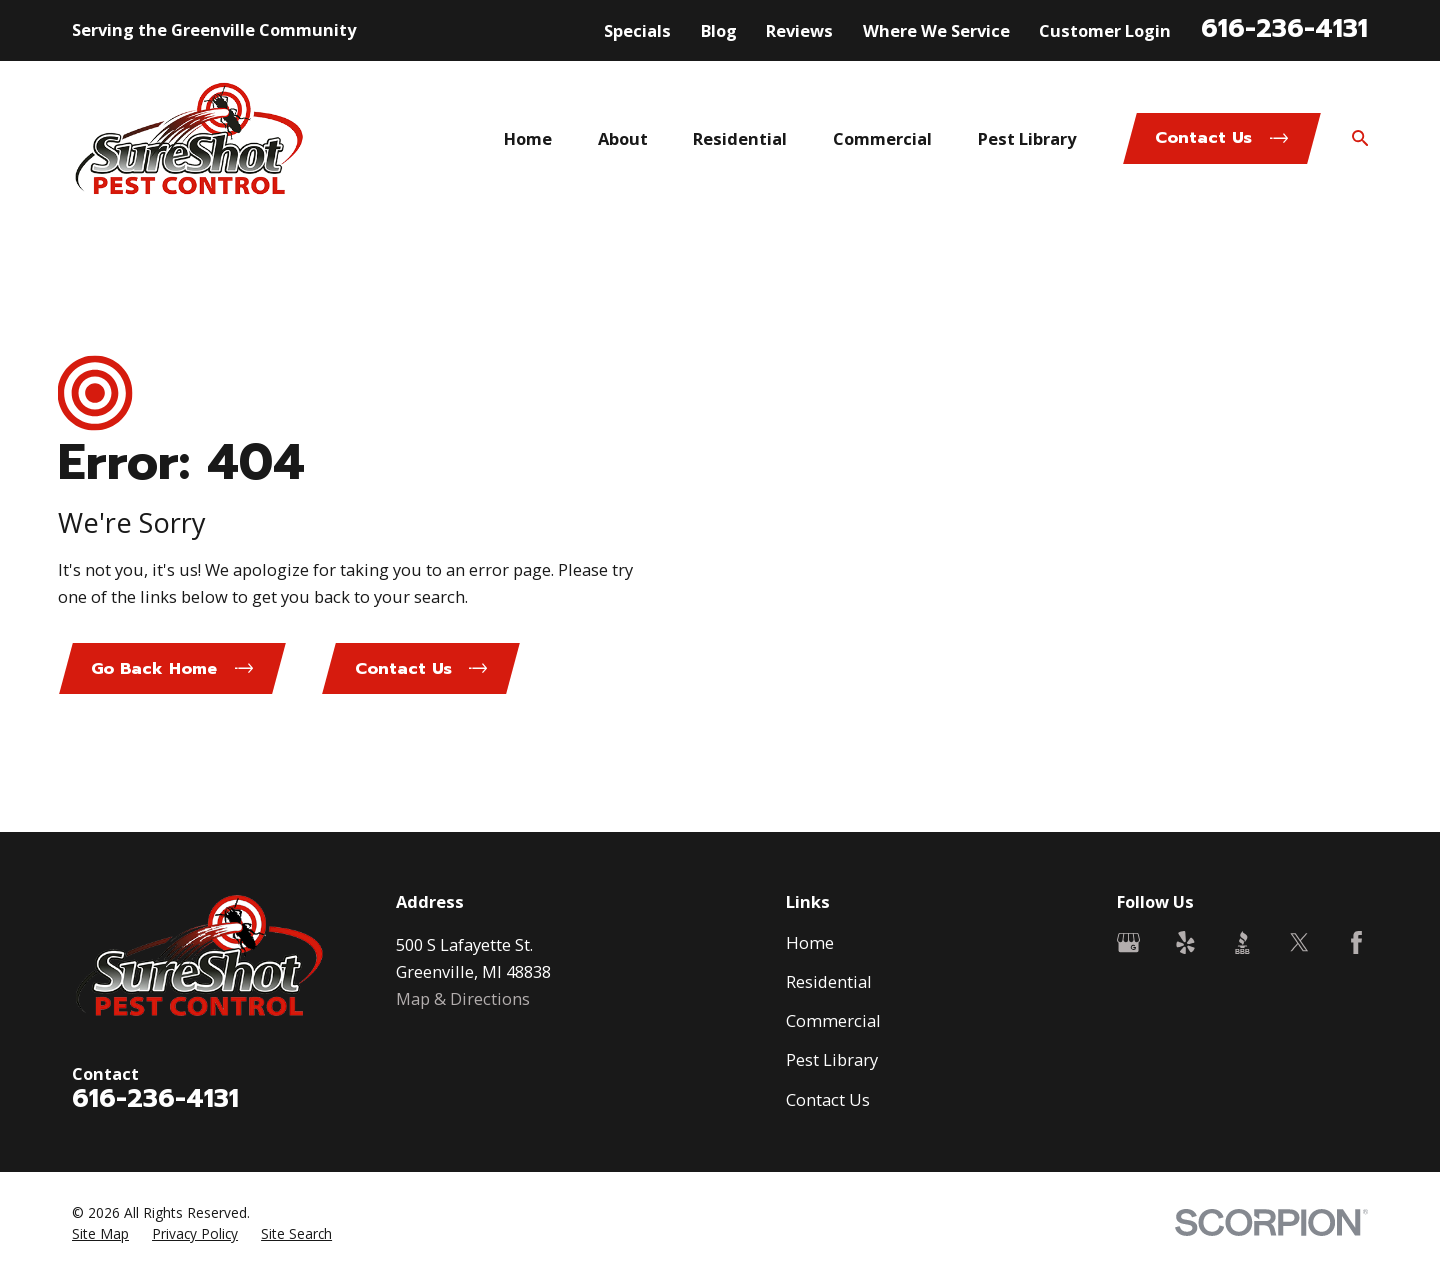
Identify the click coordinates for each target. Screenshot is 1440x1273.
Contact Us (828, 1099)
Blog (719, 30)
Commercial (833, 1020)
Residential (829, 981)
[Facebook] (1356, 942)
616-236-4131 (1284, 28)
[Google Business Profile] (1128, 942)
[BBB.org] (1242, 942)
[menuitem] (100, 1233)
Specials (637, 30)
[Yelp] (1185, 942)
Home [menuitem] (528, 138)
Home (810, 942)
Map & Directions (463, 998)
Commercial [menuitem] (882, 138)
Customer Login (1105, 30)
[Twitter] (1299, 942)
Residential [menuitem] (740, 138)
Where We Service (936, 30)
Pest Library (832, 1059)
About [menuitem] (623, 138)
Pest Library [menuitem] (1027, 138)
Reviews (799, 30)
